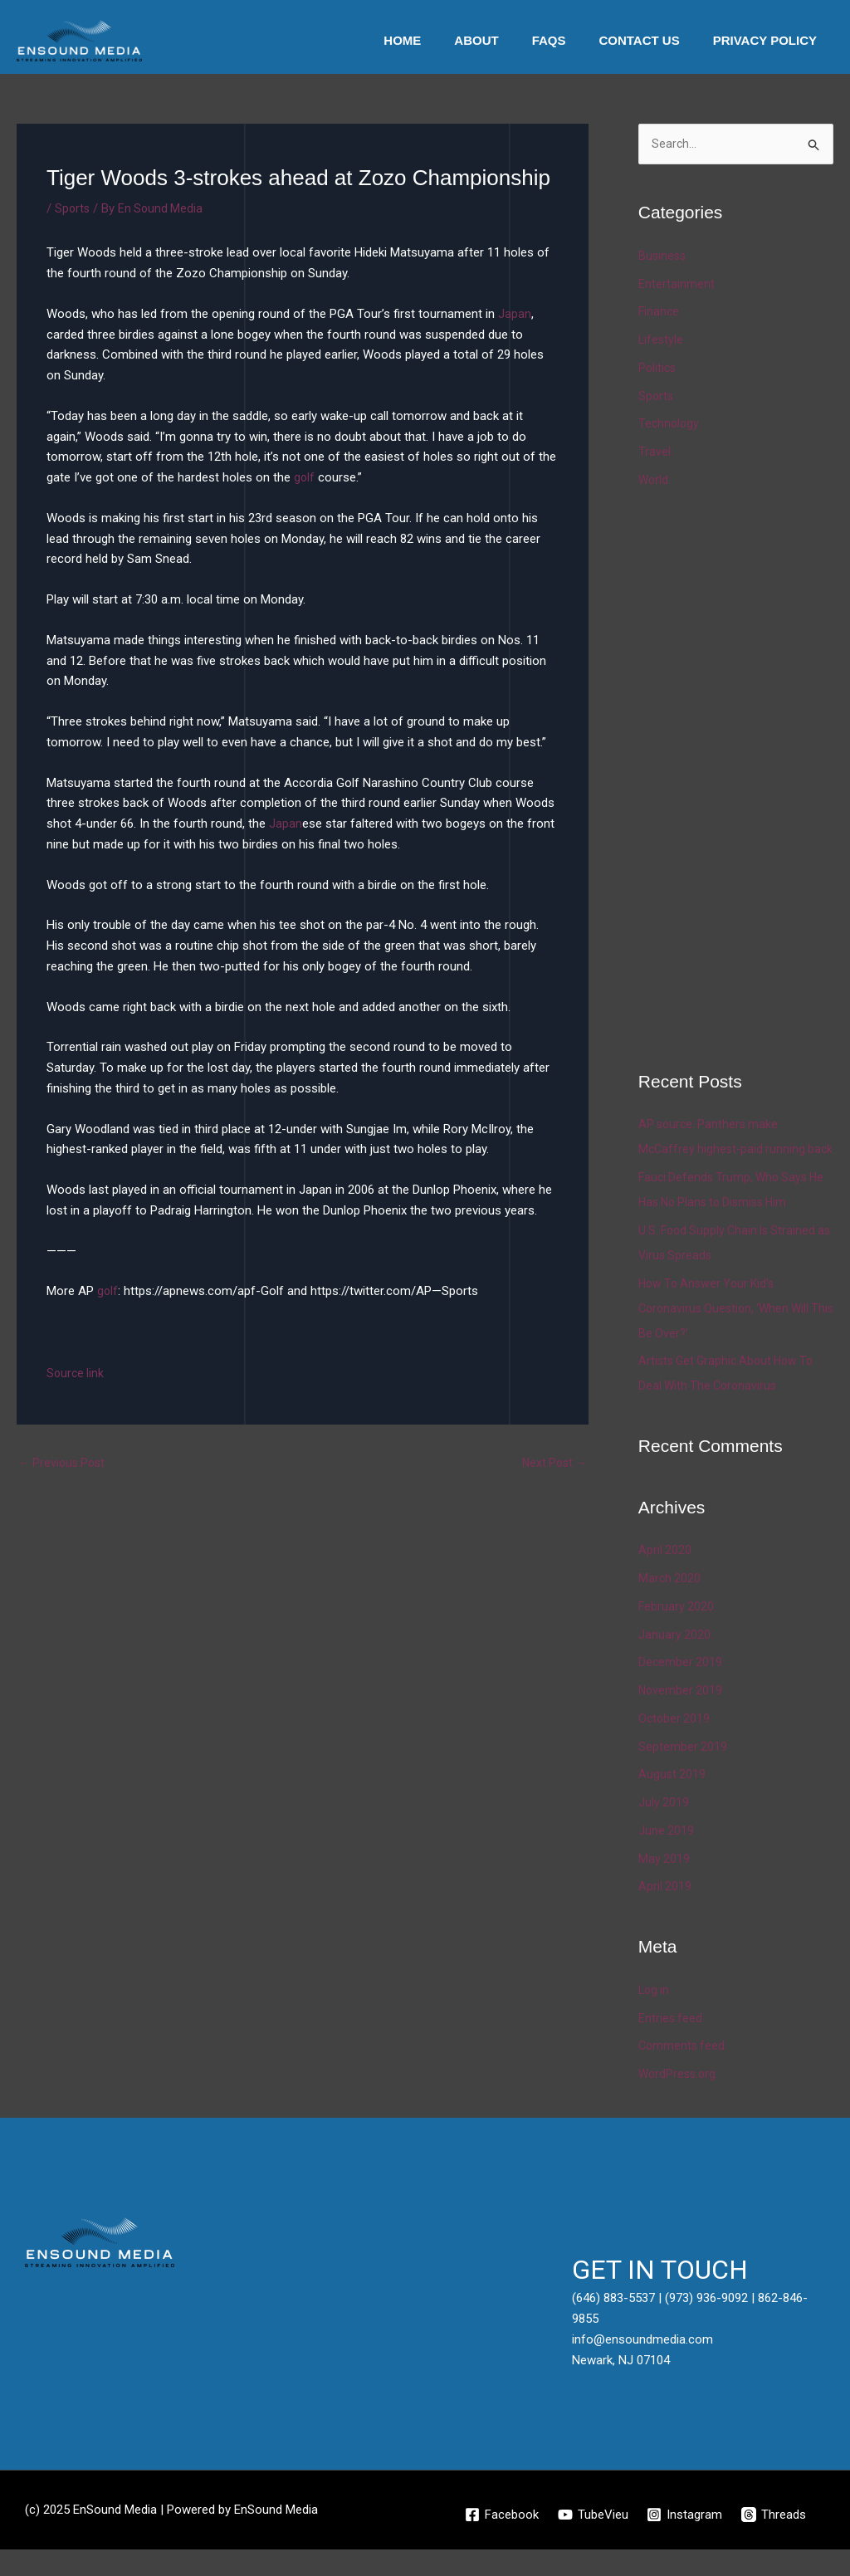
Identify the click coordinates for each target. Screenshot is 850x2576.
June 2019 (666, 1857)
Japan (514, 313)
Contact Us (651, 40)
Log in (655, 2016)
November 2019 (681, 1716)
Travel (654, 453)
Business (663, 257)
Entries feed (671, 2043)
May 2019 (664, 1884)
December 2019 (681, 1688)
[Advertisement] (744, 778)
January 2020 (674, 1660)
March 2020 (670, 1604)
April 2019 (665, 1912)
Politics (658, 369)
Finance (659, 313)
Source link (76, 1373)
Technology (669, 425)
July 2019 (664, 1828)
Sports (73, 208)
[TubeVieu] (592, 2541)
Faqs (570, 40)
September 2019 (683, 1772)
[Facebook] (500, 2541)
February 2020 (677, 1632)
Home (439, 40)
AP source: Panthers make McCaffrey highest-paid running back (724, 1150)
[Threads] (775, 2541)
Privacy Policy (769, 40)
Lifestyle (661, 341)
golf (304, 477)
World (654, 481)
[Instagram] (685, 2541)
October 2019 (675, 1745)
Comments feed (683, 2072)
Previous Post (64, 1463)
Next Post (552, 1463)
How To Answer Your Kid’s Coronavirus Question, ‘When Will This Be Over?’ (728, 1334)
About (505, 40)
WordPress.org (679, 2100)
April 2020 (665, 1576)
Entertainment (676, 284)
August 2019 (672, 1800)
